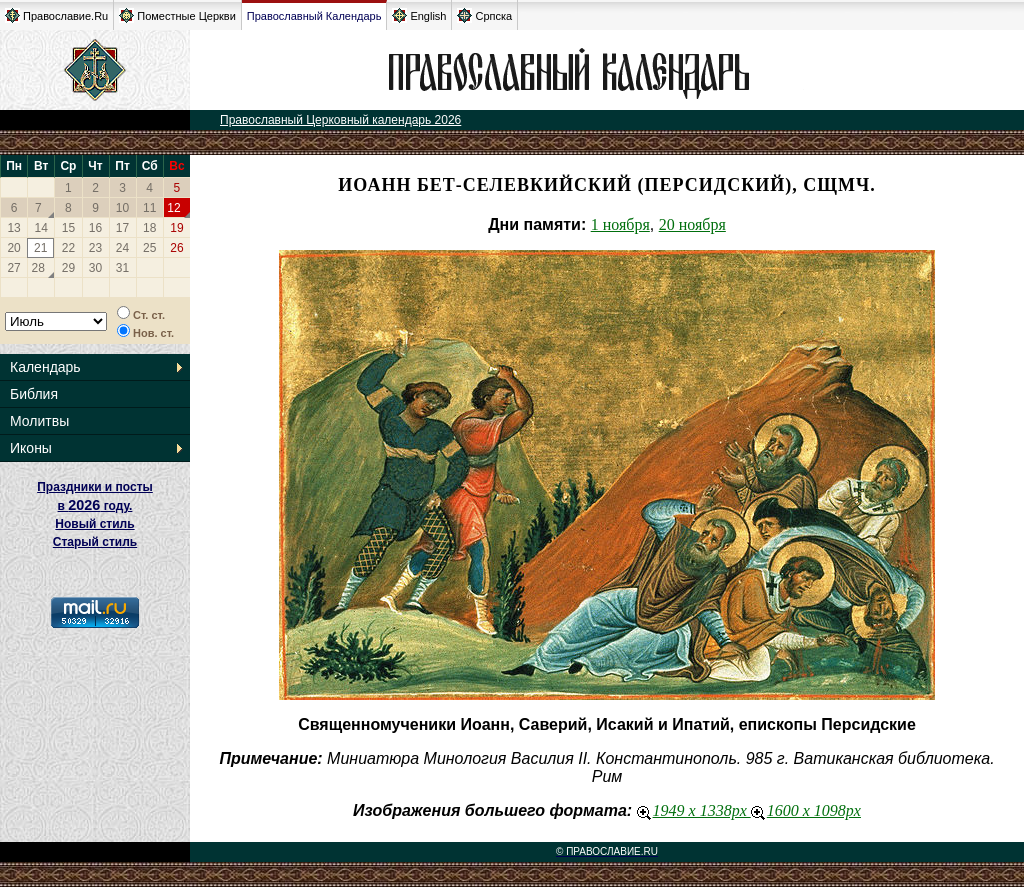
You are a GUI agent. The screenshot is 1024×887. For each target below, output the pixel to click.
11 (149, 208)
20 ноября (692, 224)
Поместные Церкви (177, 15)
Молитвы (39, 421)
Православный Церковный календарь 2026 (340, 120)
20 (13, 248)
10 (122, 208)
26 (176, 248)
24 (122, 248)
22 (68, 248)
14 (41, 228)
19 (176, 228)
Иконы (31, 448)
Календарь (45, 367)
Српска (484, 15)
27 (13, 268)
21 (40, 248)
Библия (34, 394)
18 (149, 228)
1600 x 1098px (806, 810)
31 (122, 268)
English (419, 15)
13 (13, 228)
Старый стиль (95, 542)
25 (149, 248)
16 (95, 228)
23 (95, 248)
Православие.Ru (56, 15)
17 (122, 228)
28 (38, 268)
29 (68, 268)
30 (95, 268)
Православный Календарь (314, 16)
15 (68, 228)
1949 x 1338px (694, 810)
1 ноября (620, 224)
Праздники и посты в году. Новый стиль (95, 505)
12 (173, 208)
